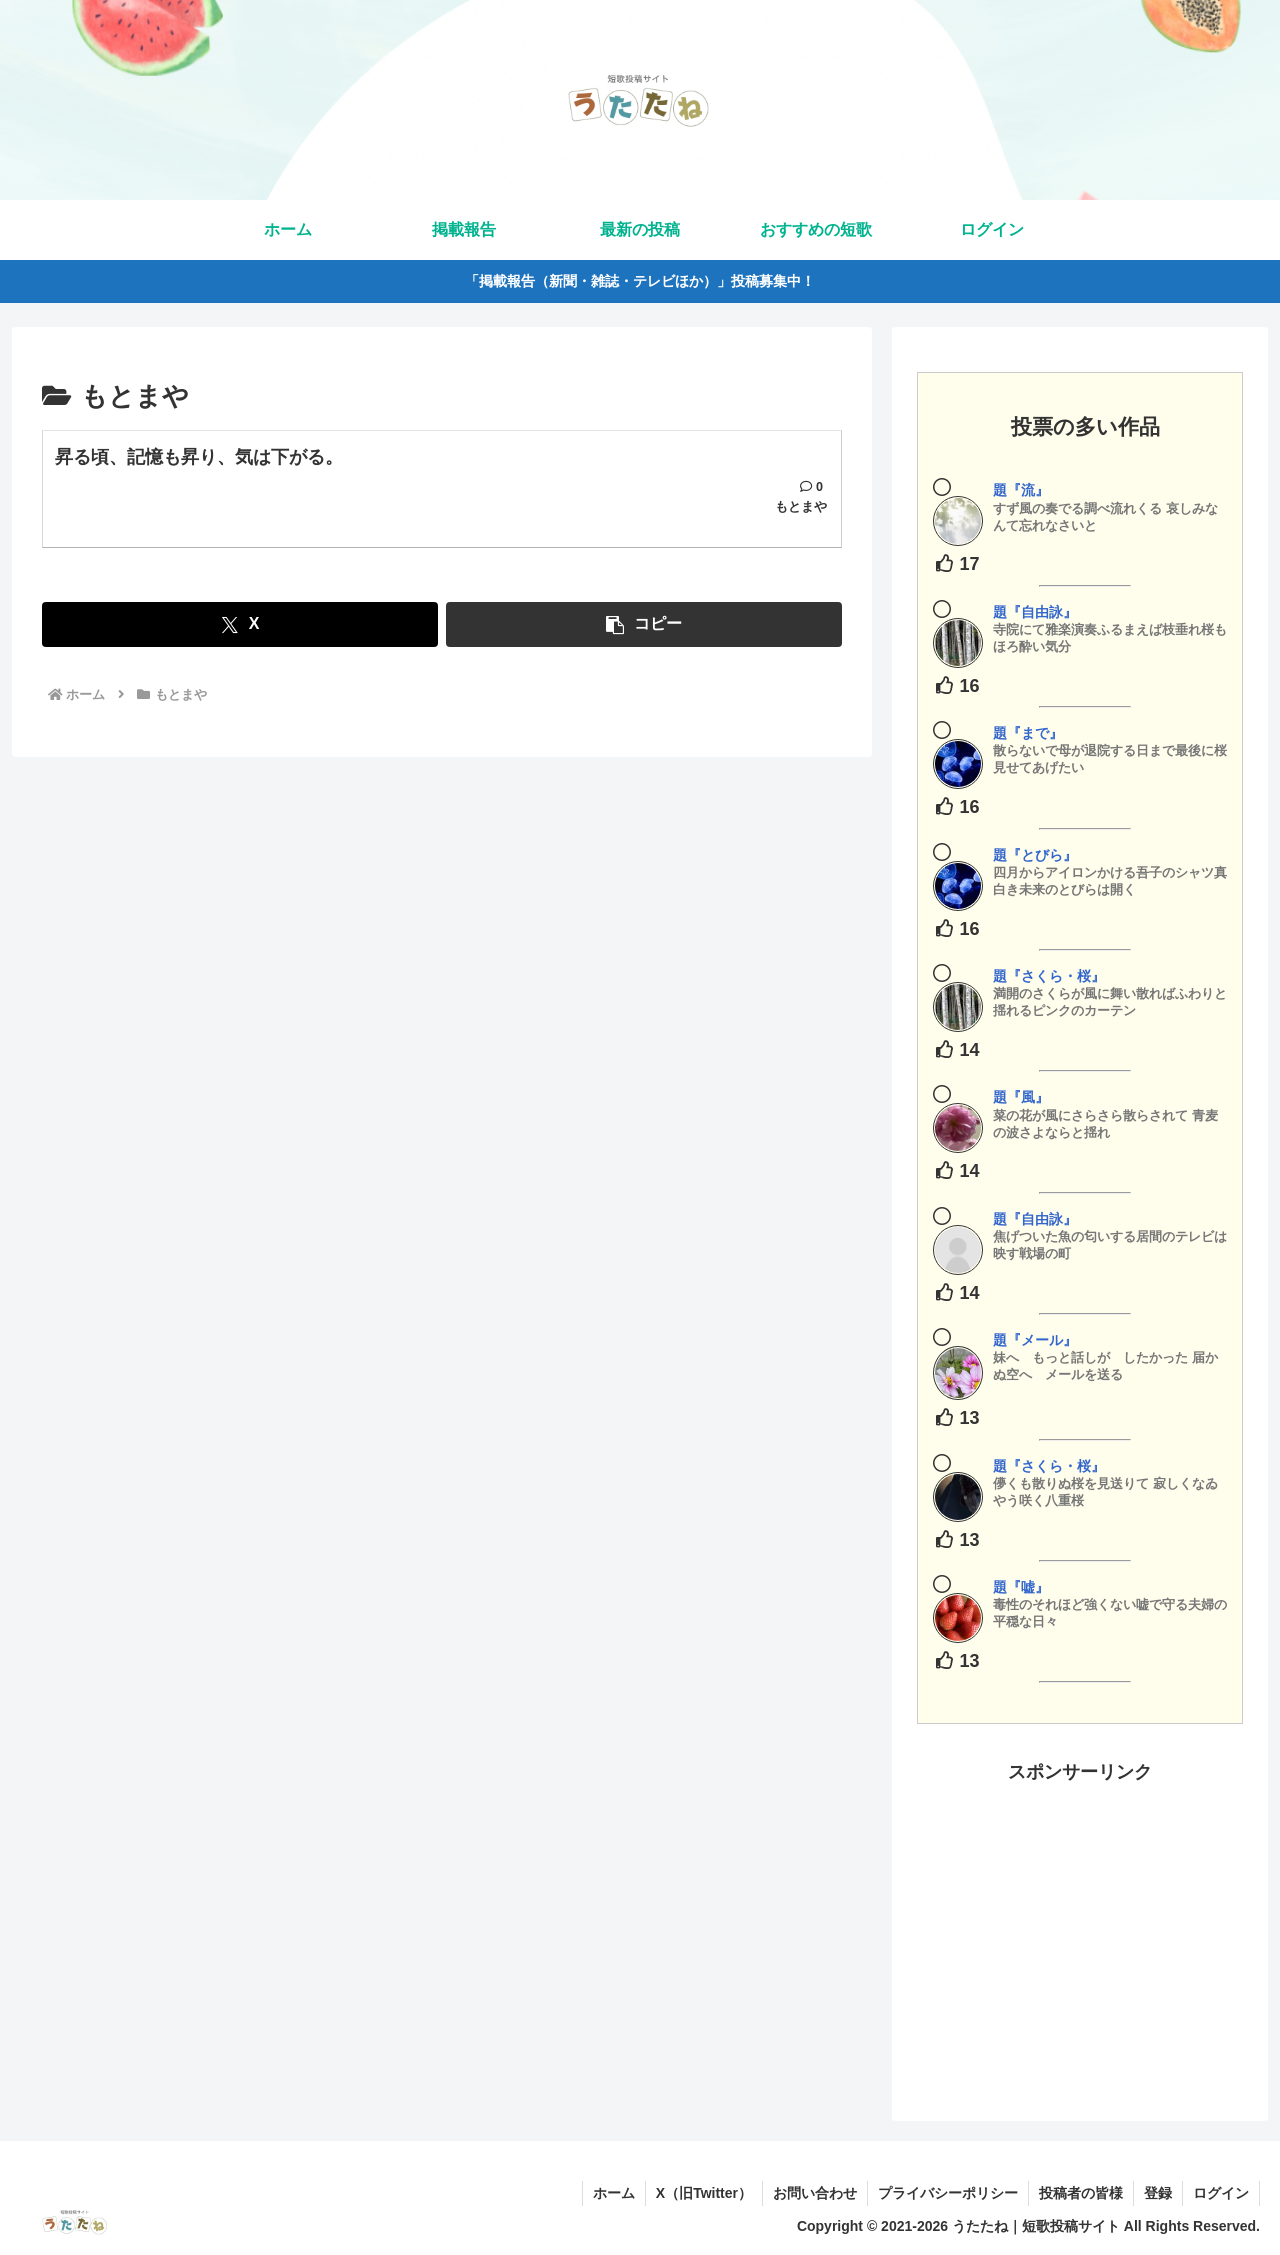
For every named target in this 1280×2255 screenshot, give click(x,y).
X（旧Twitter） (704, 2193)
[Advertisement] (1080, 1928)
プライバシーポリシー (948, 2193)
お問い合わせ (815, 2193)
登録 (1158, 2193)
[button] (644, 624)
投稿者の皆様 (1081, 2193)
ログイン (1221, 2193)
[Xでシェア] (240, 624)
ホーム (614, 2193)
